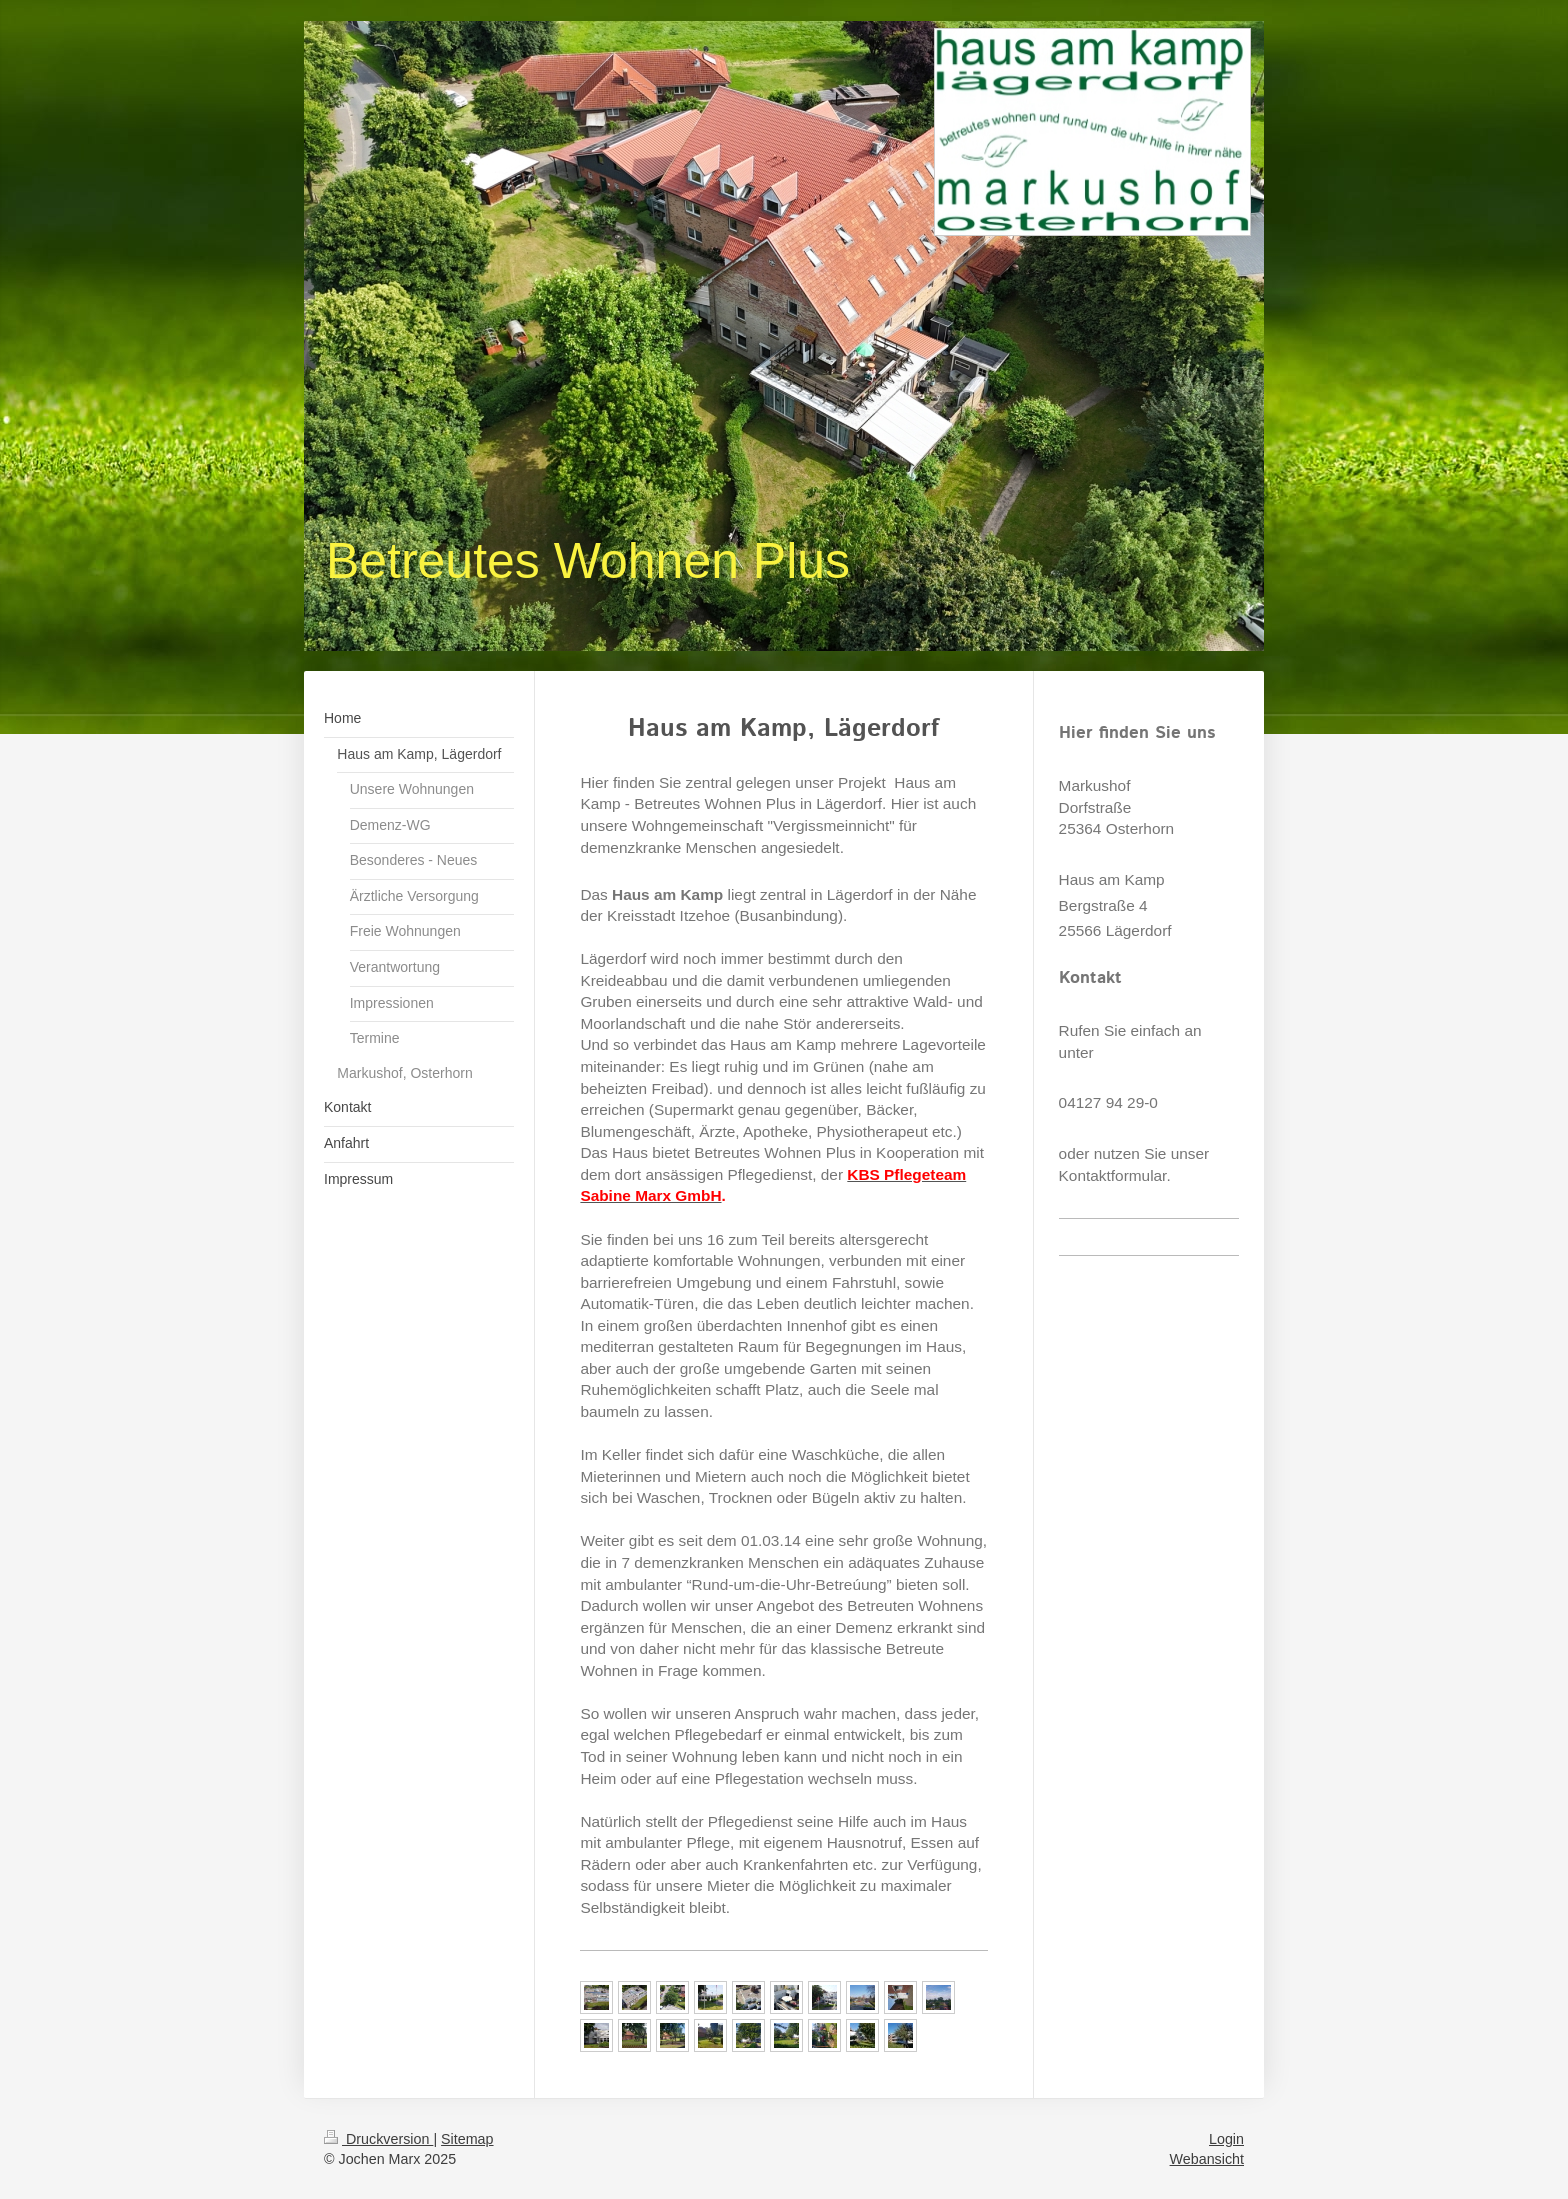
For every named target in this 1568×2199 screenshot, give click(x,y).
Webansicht (1207, 2159)
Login (1226, 2139)
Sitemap (467, 2139)
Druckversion (378, 2139)
